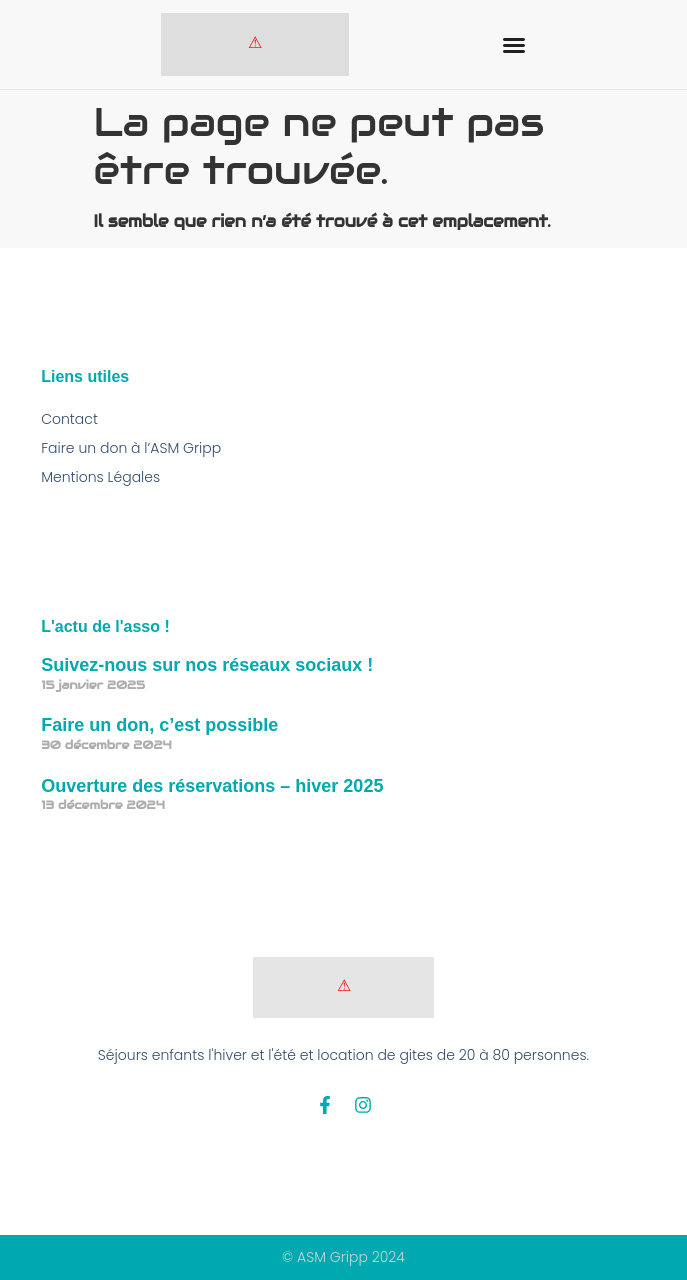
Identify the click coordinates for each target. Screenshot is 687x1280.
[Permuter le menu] (514, 45)
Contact (69, 419)
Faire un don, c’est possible (159, 725)
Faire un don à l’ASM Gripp (131, 448)
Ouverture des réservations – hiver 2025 (212, 786)
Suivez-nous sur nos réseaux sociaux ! (207, 665)
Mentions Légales (100, 477)
